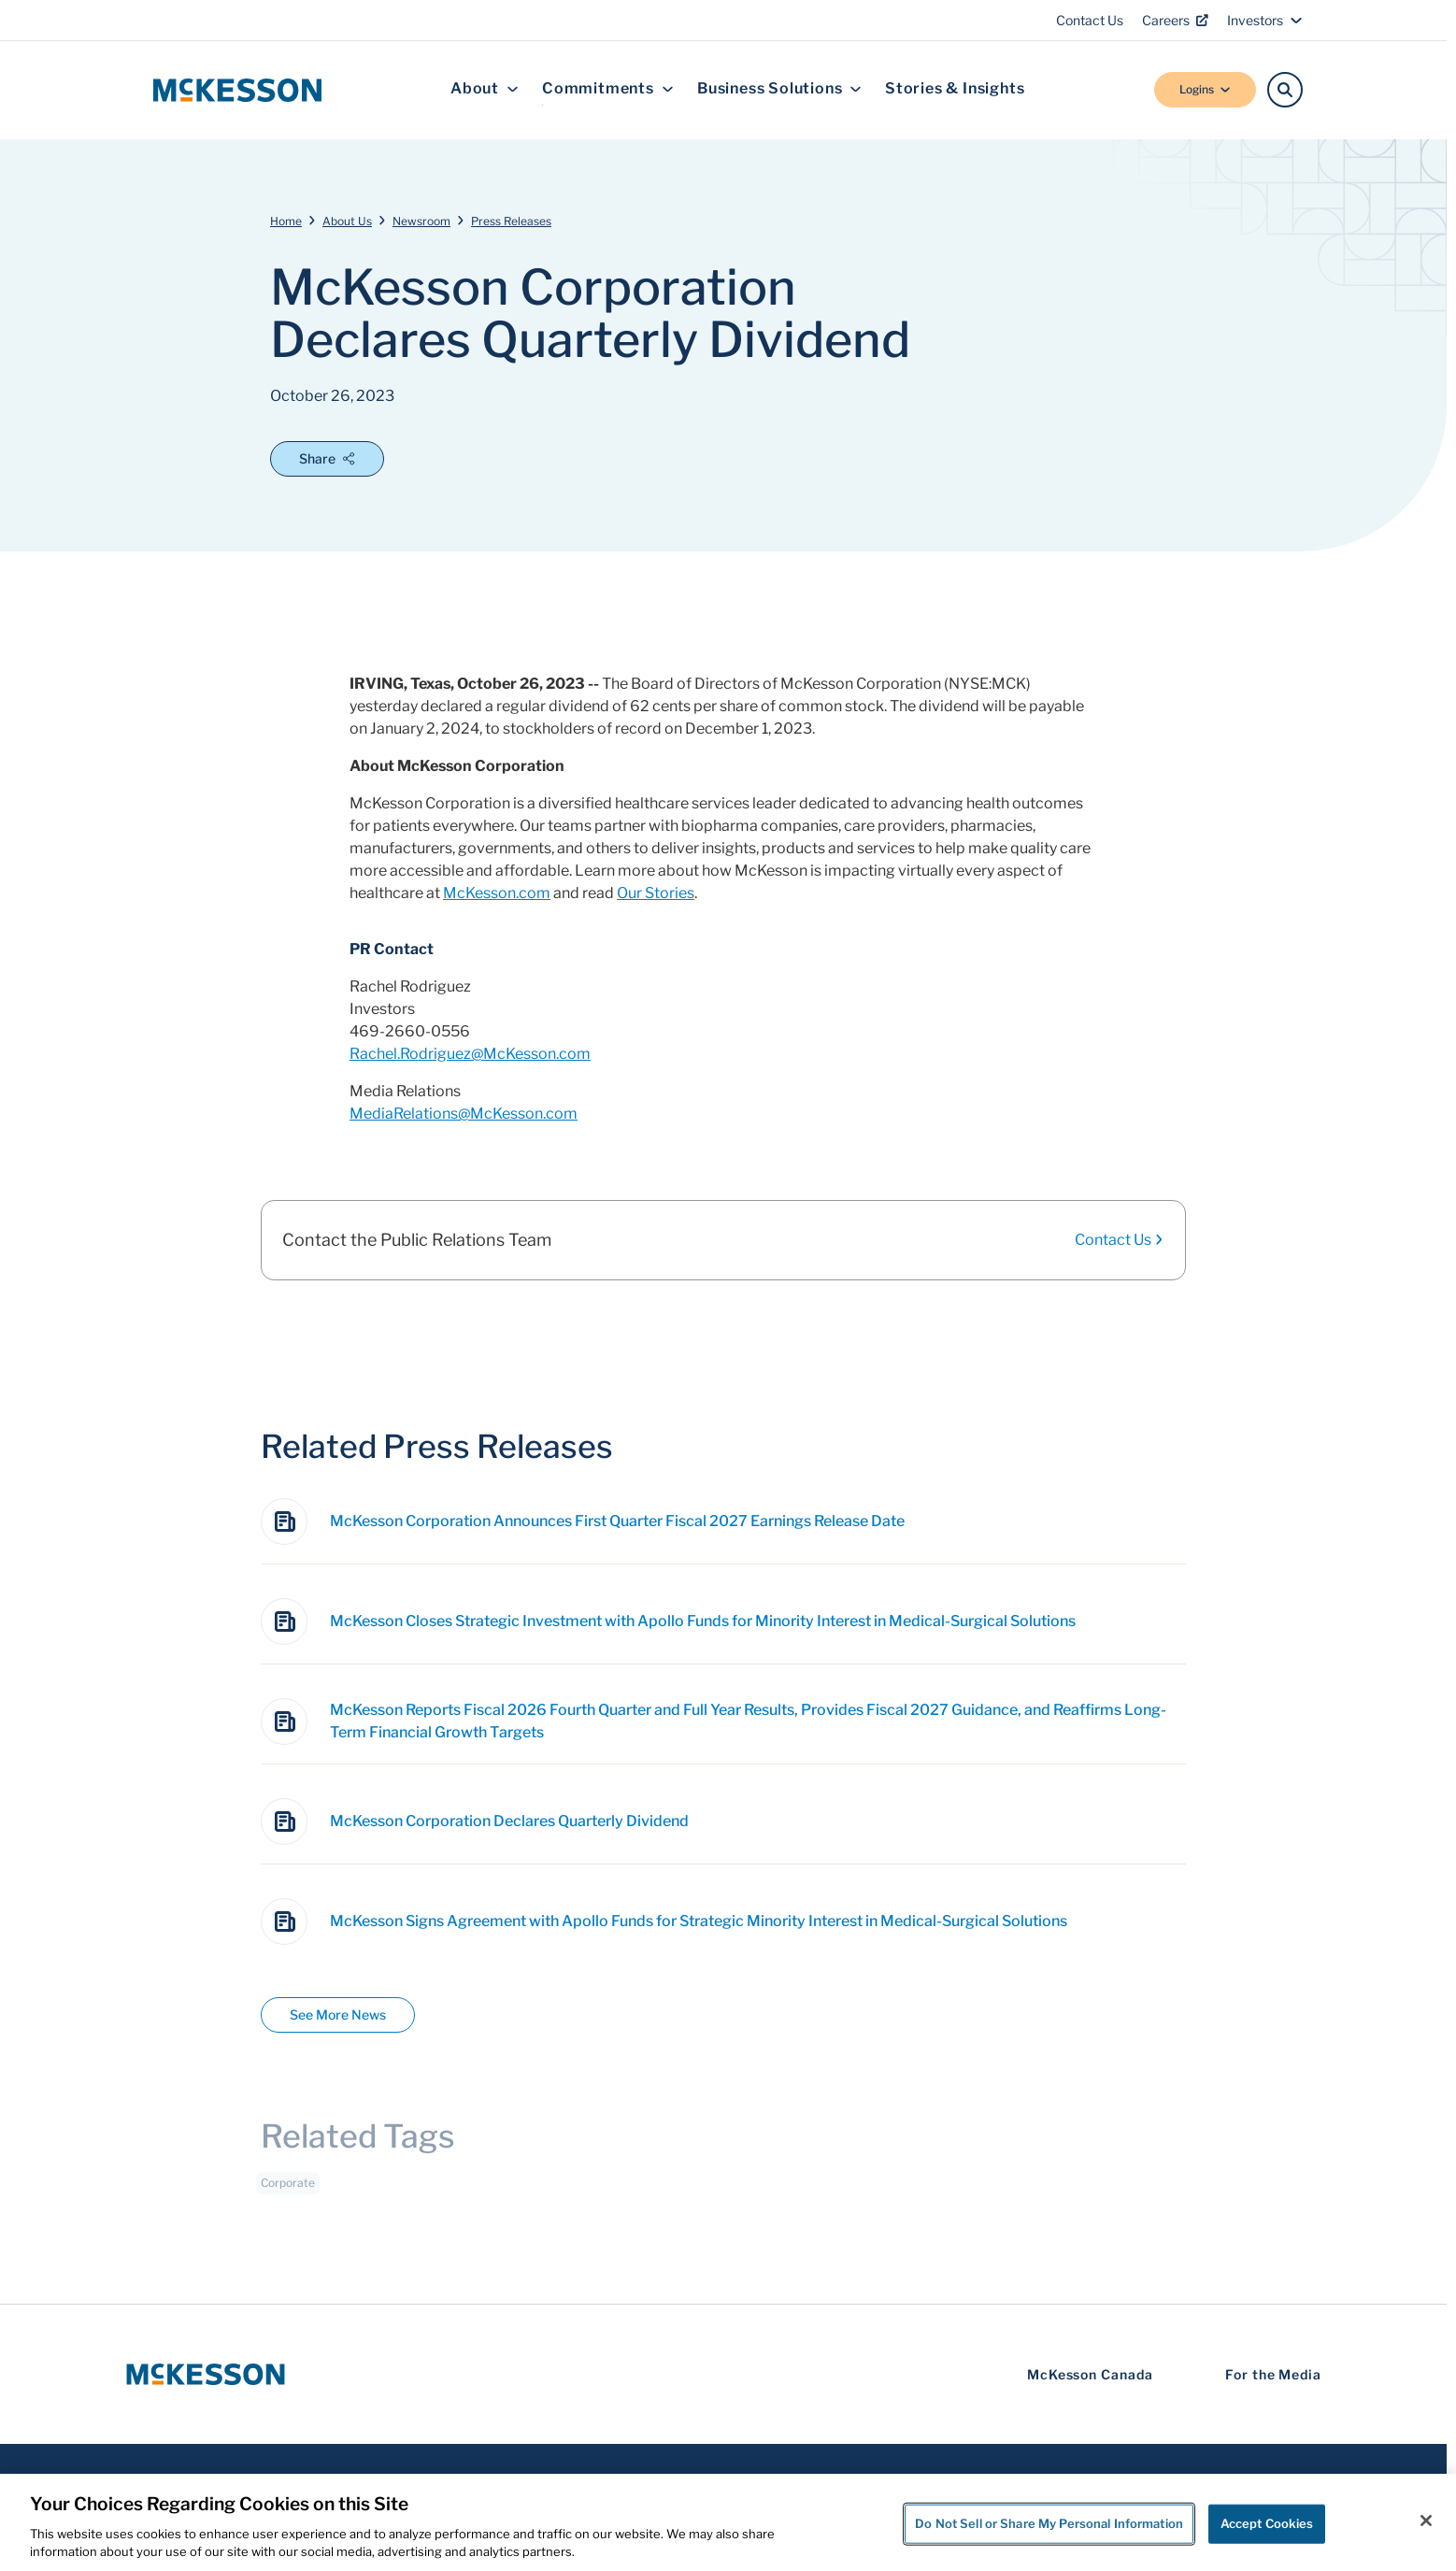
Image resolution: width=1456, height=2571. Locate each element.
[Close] (1426, 2520)
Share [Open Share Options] (327, 458)
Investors (1265, 20)
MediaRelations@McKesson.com (464, 1113)
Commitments (608, 89)
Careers (1175, 20)
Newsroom (421, 221)
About (484, 89)
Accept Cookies (1267, 2523)
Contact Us (1089, 20)
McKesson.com (496, 893)
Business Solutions (779, 89)
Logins (1205, 89)
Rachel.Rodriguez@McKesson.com (470, 1054)
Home (286, 221)
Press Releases (511, 221)
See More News (338, 2014)
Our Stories (655, 893)
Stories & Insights (954, 89)
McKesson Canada (1090, 2374)
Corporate (288, 2191)
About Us (347, 221)
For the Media (1273, 2374)
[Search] (1285, 89)
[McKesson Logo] (205, 2374)
